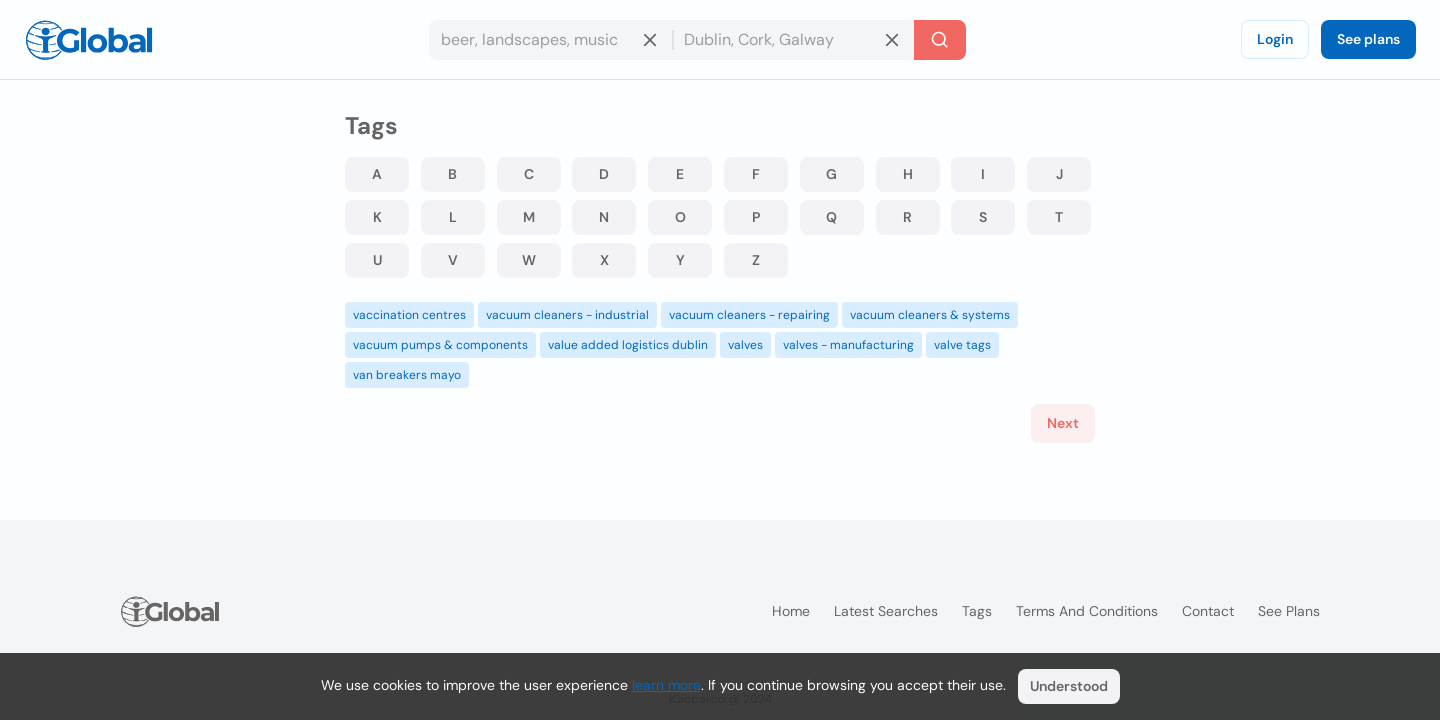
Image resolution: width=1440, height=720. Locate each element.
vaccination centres (409, 315)
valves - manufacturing (848, 345)
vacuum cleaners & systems (930, 315)
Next (1063, 423)
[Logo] (89, 40)
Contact (1208, 611)
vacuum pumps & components (440, 345)
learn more (666, 685)
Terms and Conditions (1087, 611)
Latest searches (886, 611)
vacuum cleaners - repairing (749, 315)
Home (791, 611)
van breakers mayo (407, 375)
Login (1275, 39)
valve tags (962, 345)
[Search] (940, 40)
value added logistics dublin (628, 345)
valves (745, 345)
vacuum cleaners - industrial (567, 315)
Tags (977, 611)
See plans (1368, 39)
